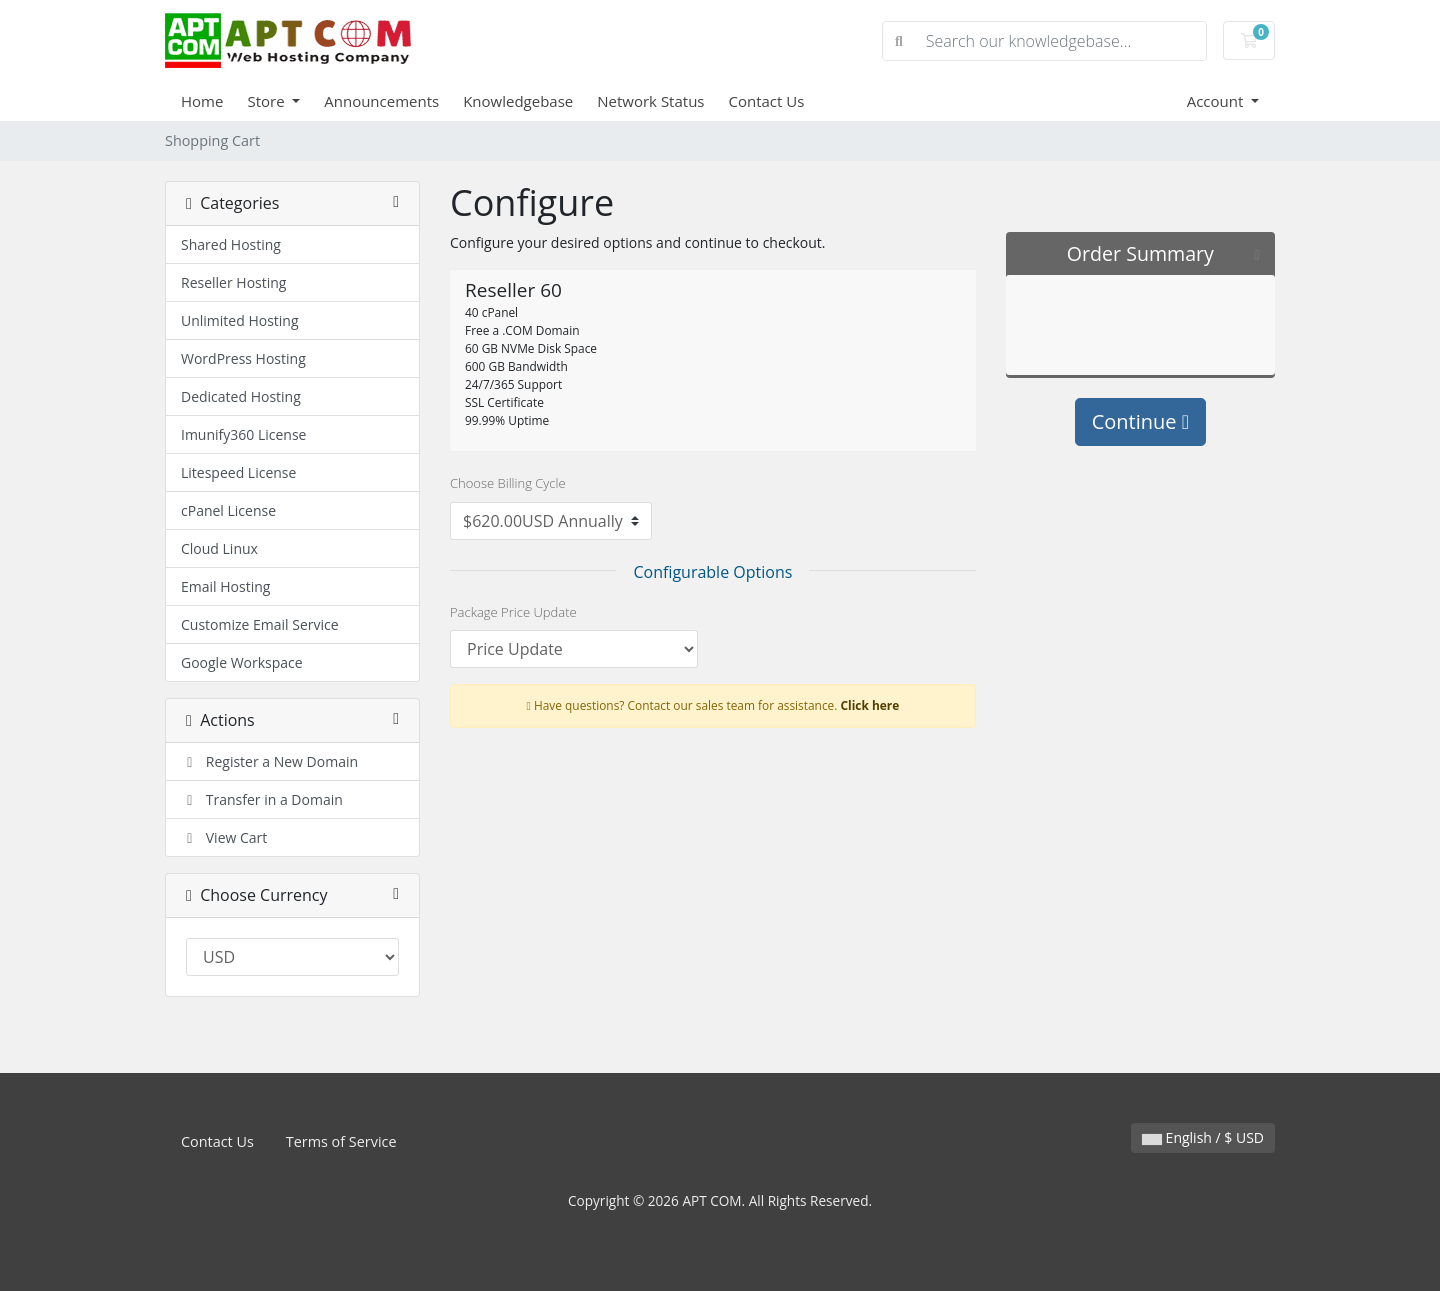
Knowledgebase (518, 101)
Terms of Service (341, 1141)
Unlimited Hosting (240, 320)
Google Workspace (242, 662)
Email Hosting (225, 586)
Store (267, 101)
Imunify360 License (243, 434)
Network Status (650, 101)
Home (202, 101)
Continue (1140, 421)
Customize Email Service (260, 624)
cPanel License (228, 510)
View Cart (224, 837)
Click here (870, 705)
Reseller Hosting (233, 282)
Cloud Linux (219, 548)
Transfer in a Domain (262, 799)
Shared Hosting (231, 244)
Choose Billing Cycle (508, 483)
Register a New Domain (269, 761)
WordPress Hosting (243, 358)
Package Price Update (513, 612)
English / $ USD (1203, 1137)
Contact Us (767, 101)
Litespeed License (238, 472)
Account (1217, 101)
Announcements (381, 101)
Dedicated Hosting (241, 396)
